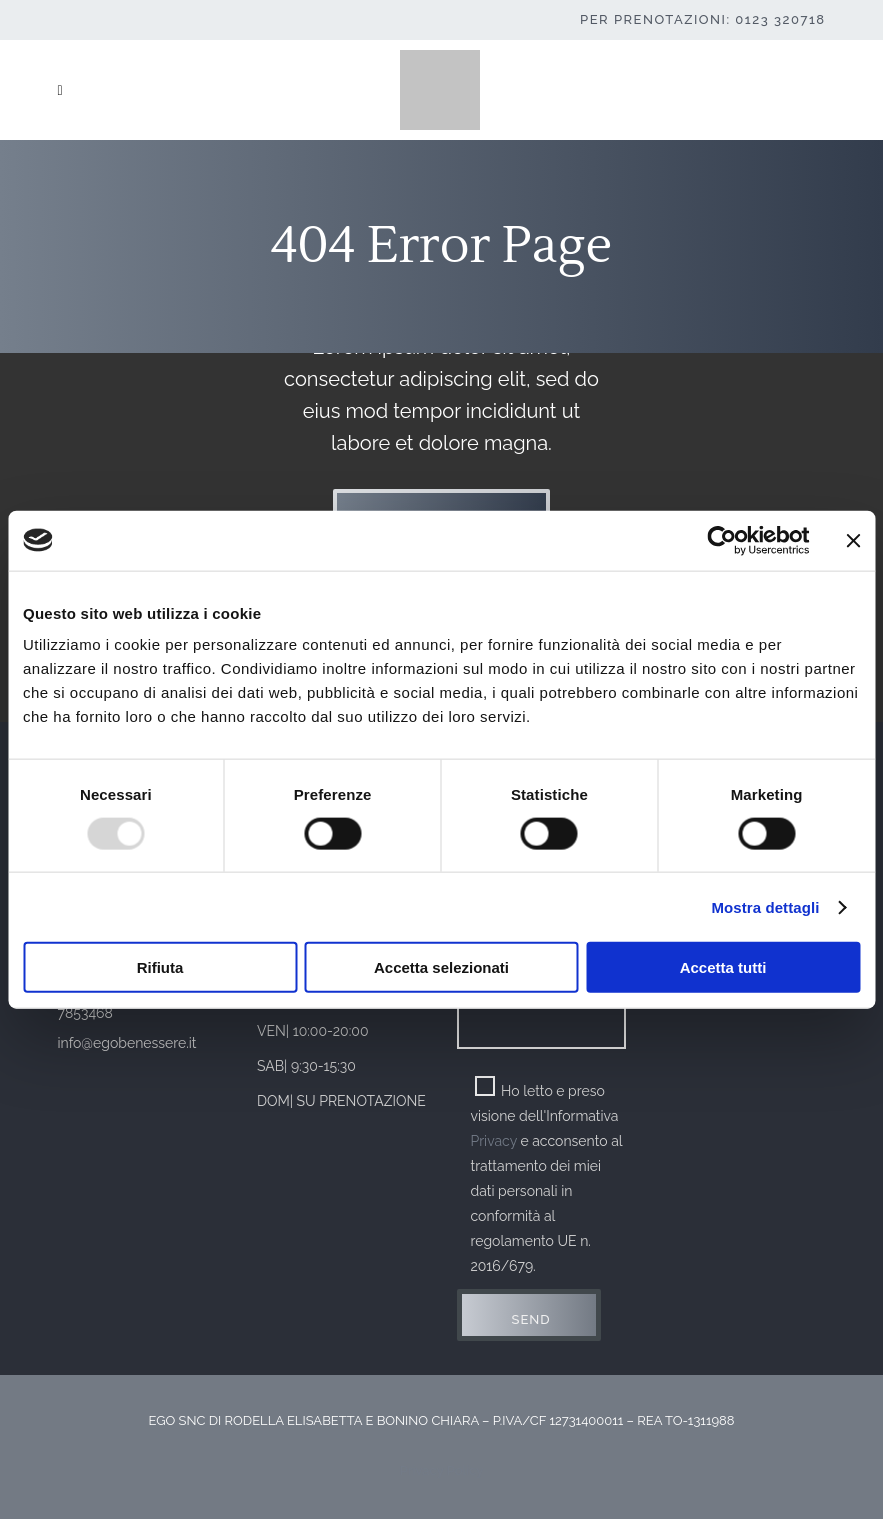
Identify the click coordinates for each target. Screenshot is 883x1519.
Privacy (494, 1141)
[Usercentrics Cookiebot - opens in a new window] (721, 540)
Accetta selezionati (441, 967)
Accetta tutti (723, 967)
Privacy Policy (442, 1470)
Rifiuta (160, 967)
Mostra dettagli (765, 906)
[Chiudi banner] (853, 540)
